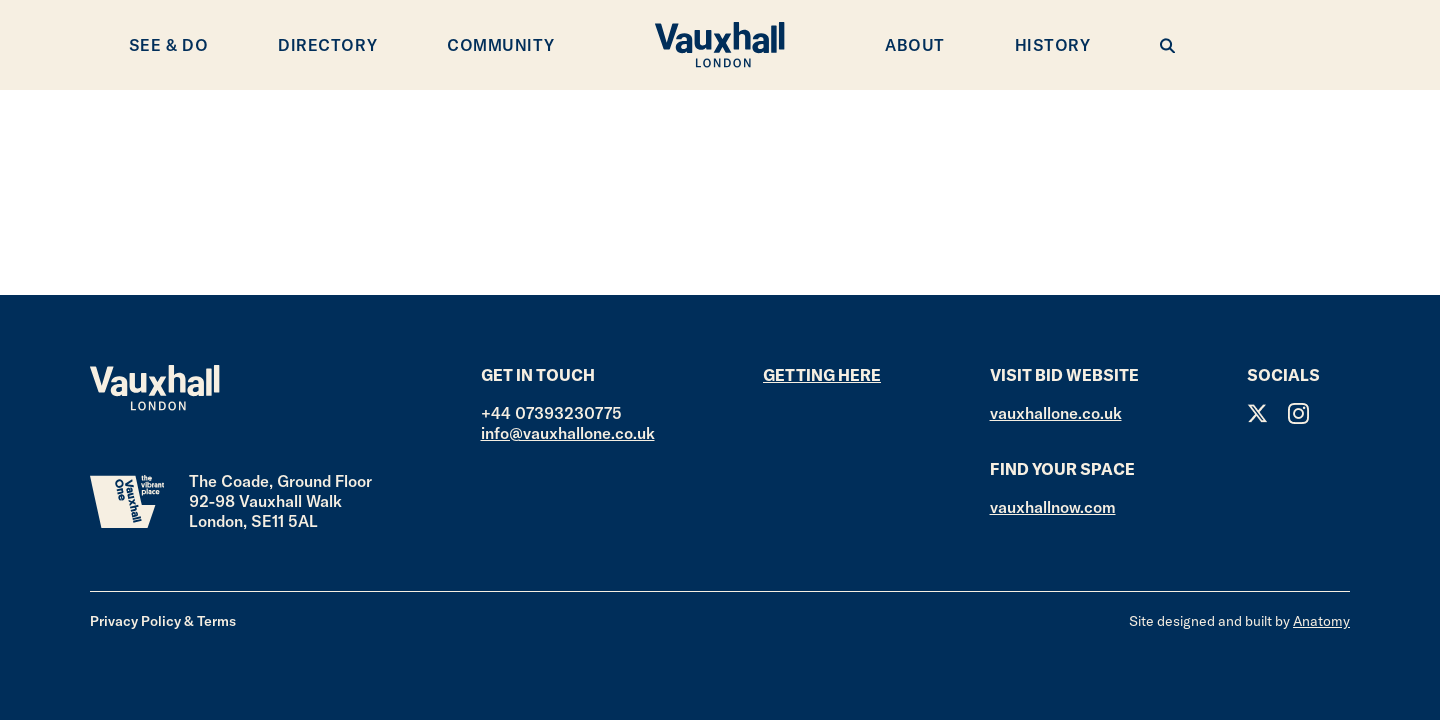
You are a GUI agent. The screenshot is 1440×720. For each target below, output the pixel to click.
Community (501, 45)
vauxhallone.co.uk (1056, 413)
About (915, 45)
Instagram (1298, 413)
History (1053, 45)
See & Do (168, 45)
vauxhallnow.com (1053, 507)
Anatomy (1321, 621)
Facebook (1339, 413)
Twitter (1257, 413)
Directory (327, 45)
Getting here (822, 375)
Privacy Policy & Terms (163, 621)
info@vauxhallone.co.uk (568, 433)
